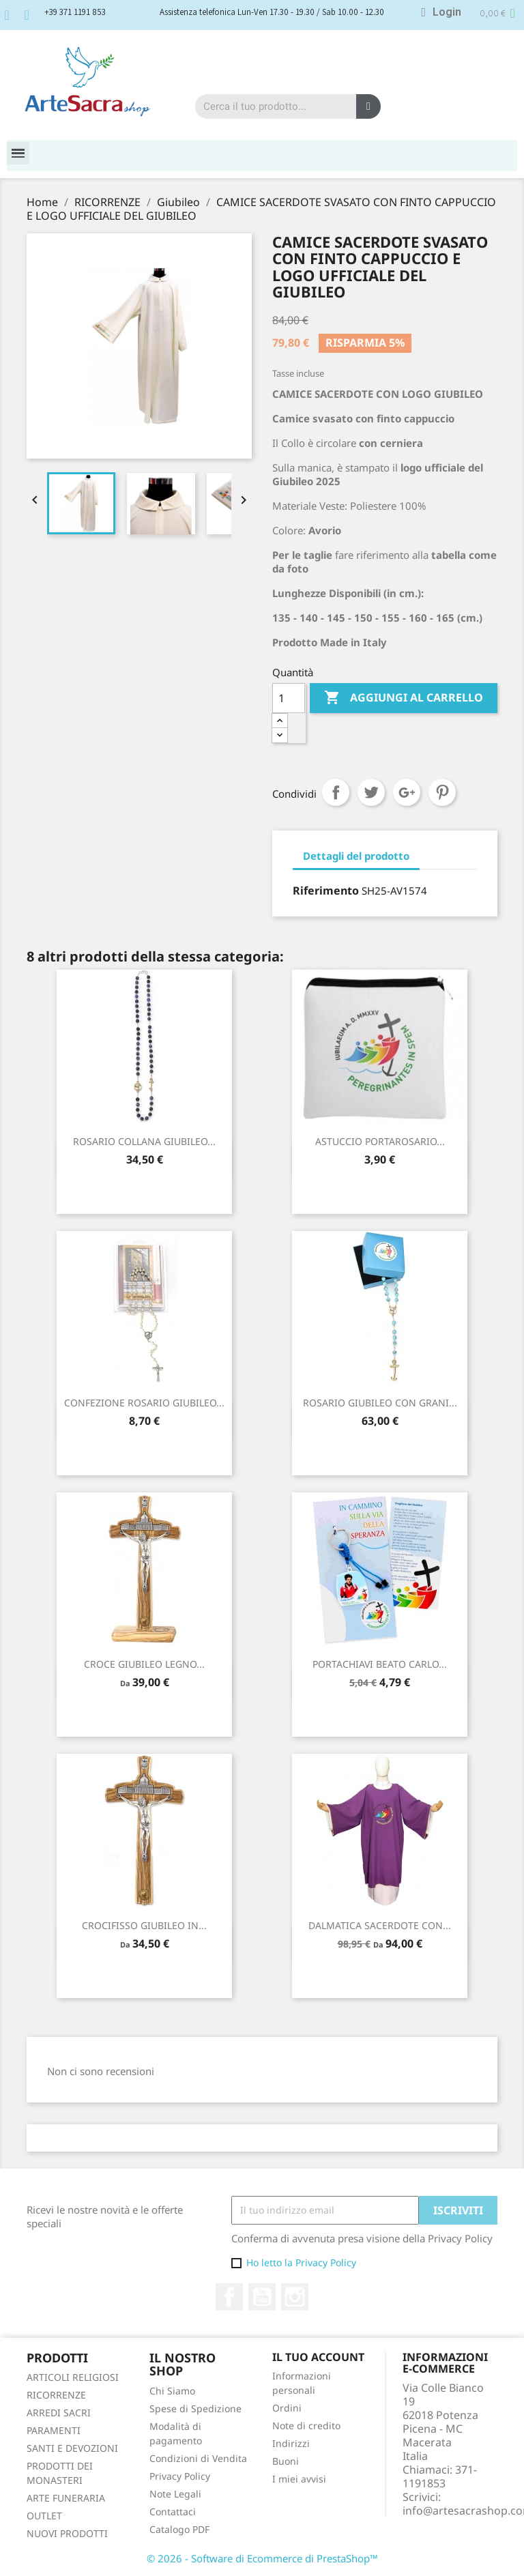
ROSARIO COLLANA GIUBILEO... (144, 1141)
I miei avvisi (299, 2478)
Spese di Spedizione (195, 2408)
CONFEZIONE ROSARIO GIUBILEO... (144, 1402)
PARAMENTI (54, 2430)
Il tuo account (318, 2356)
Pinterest (442, 792)
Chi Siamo (172, 2390)
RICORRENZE (56, 2394)
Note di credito (306, 2425)
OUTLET (44, 2515)
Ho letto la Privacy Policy (301, 2262)
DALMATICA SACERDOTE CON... (379, 1925)
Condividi (335, 792)
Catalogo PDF (179, 2529)
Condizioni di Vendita (198, 2458)
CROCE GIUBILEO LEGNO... (144, 1664)
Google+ (406, 792)
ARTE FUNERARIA (66, 2497)
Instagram (294, 2297)
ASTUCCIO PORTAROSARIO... (380, 1141)
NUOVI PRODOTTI (67, 2533)
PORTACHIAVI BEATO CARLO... (379, 1664)
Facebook (229, 2297)
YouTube (262, 2297)
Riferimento (326, 890)
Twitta (371, 792)
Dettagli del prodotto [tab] (356, 856)
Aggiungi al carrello (403, 698)
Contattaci (172, 2511)
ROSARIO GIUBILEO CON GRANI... (380, 1402)
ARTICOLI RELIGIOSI (73, 2377)
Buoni (285, 2461)
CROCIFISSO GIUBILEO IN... (144, 1925)
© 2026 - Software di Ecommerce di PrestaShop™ (262, 2558)
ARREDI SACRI (59, 2412)
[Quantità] (288, 698)
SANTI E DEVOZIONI (72, 2448)
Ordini (287, 2407)
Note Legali (175, 2493)
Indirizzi (291, 2443)
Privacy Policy (179, 2476)
